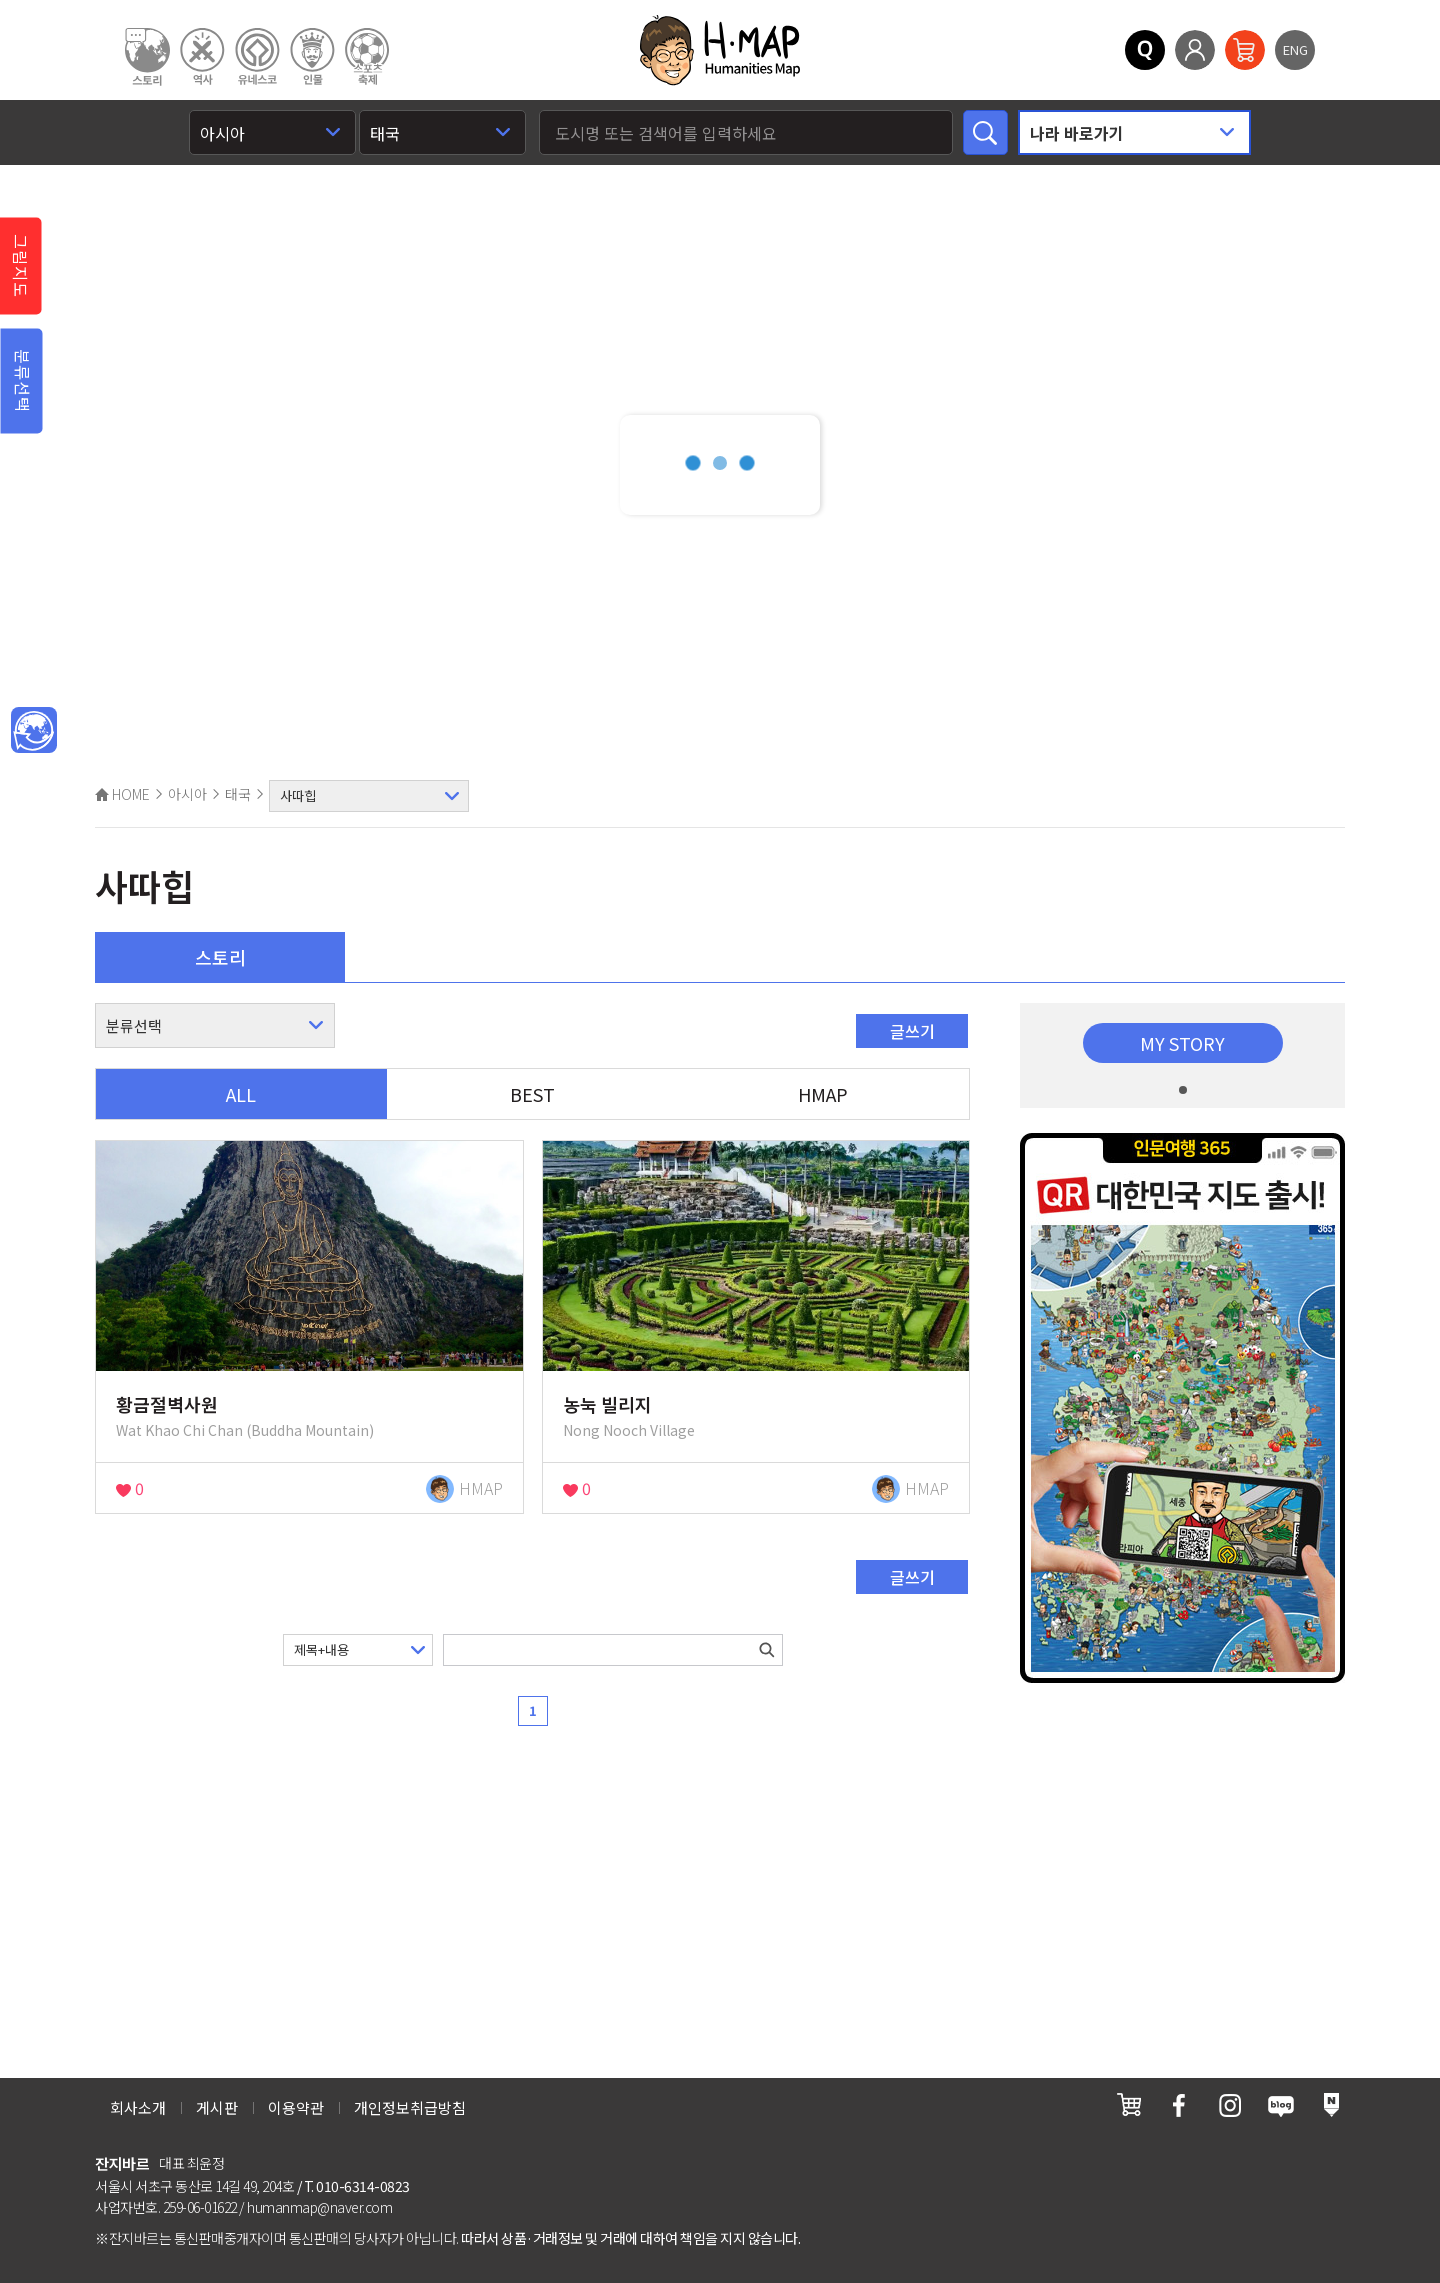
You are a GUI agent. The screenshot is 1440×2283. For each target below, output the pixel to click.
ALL (241, 1094)
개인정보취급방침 (410, 2107)
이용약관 (296, 2107)
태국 (238, 794)
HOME (122, 794)
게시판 (217, 2107)
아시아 (187, 794)
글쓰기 (912, 1031)
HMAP (823, 1094)
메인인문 (34, 731)
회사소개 (138, 2107)
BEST (532, 1094)
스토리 (220, 957)
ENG (1295, 49)
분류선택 (23, 381)
